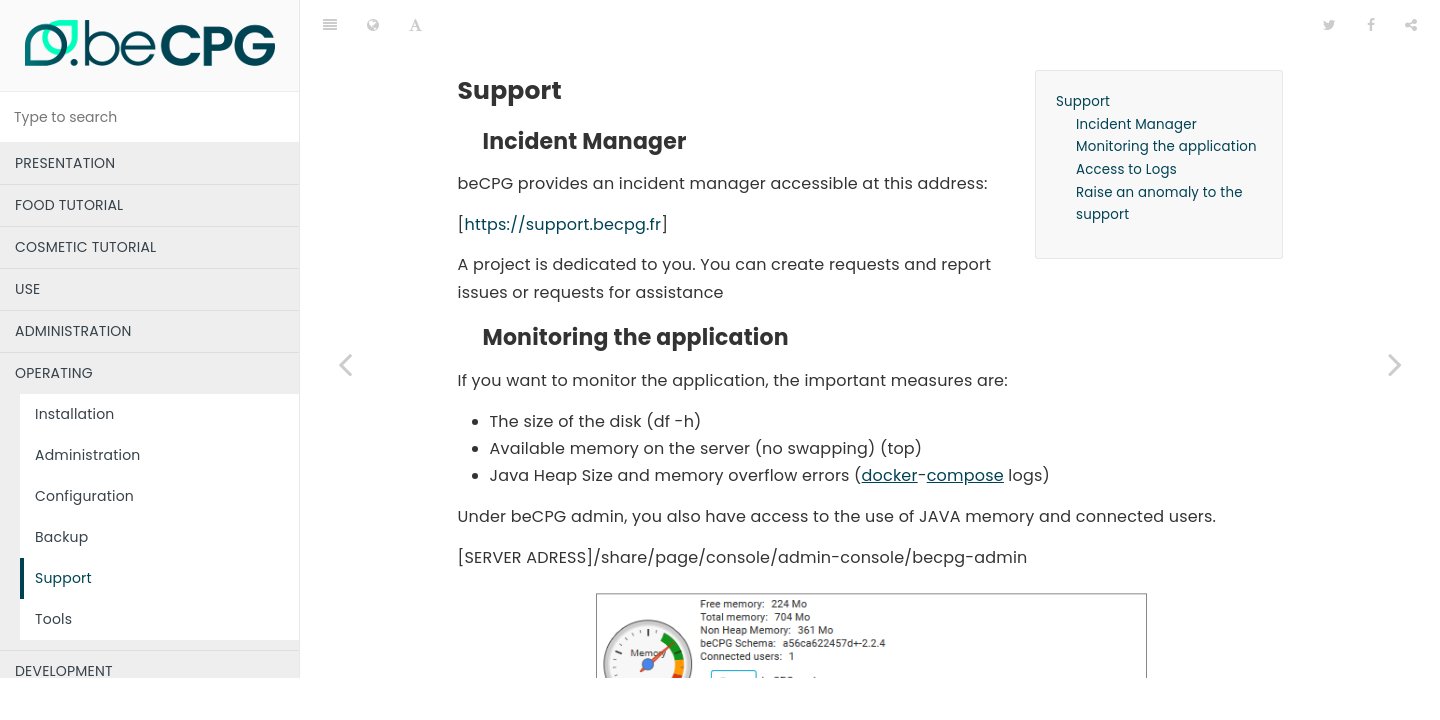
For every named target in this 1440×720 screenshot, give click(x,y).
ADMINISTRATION (73, 331)
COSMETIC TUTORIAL (85, 247)
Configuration (84, 496)
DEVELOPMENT (64, 671)
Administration (88, 455)
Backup (61, 537)
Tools (53, 619)
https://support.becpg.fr (562, 174)
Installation (74, 414)
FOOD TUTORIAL (69, 205)
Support (63, 578)
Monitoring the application (1166, 96)
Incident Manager (1136, 74)
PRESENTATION (65, 163)
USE (27, 289)
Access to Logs (1126, 119)
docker (890, 425)
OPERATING (54, 373)
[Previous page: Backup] (345, 364)
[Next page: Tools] (1395, 364)
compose (965, 425)
